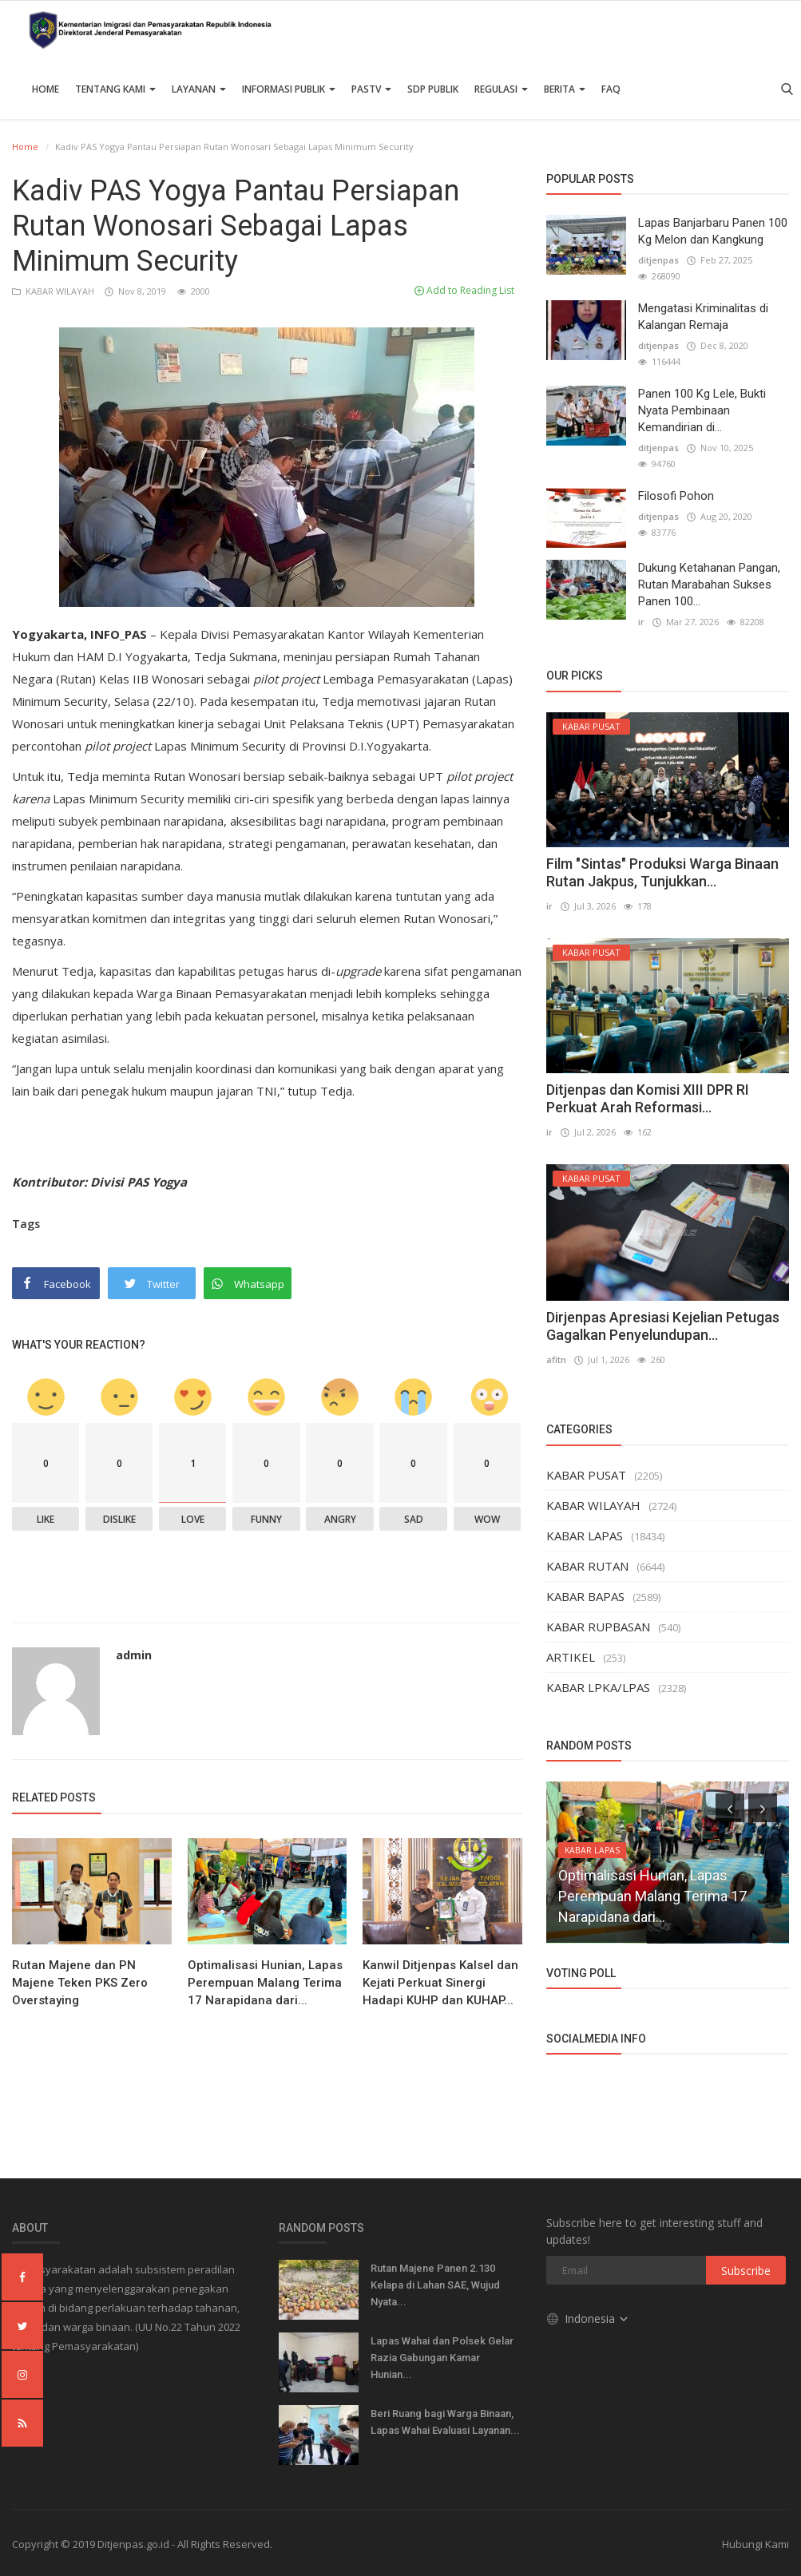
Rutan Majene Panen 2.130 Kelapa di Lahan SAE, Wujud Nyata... (435, 2285)
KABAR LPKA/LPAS (598, 1687)
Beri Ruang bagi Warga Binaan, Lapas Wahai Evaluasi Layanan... (445, 2422)
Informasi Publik (288, 89)
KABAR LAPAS (584, 1536)
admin (134, 1655)
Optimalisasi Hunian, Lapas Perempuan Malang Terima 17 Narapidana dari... (265, 1982)
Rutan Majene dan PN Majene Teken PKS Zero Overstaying (80, 1982)
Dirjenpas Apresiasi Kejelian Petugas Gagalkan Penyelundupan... (662, 1326)
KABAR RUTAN (587, 1566)
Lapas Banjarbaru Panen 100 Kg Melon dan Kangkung (712, 231)
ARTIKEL (570, 1657)
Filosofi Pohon (676, 496)
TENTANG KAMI (115, 89)
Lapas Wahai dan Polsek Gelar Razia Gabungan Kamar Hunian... (442, 2357)
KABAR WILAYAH (54, 291)
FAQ (611, 89)
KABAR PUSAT (586, 1475)
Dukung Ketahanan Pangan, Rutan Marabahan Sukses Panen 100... (709, 584)
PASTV (371, 89)
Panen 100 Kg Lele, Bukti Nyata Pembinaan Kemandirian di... (702, 410)
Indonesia (588, 2318)
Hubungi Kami (755, 2544)
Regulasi (501, 89)
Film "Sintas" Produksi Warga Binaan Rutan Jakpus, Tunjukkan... (662, 872)
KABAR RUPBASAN (598, 1627)
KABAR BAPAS (585, 1596)
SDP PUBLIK (432, 89)
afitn (556, 1359)
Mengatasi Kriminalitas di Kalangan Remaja (703, 316)
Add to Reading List (464, 290)
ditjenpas (658, 260)
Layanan (199, 89)
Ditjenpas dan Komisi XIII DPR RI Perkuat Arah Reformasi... (647, 1098)
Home (45, 89)
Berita (564, 89)
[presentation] (730, 1807)
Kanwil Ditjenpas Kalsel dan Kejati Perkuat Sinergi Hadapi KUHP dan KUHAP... (440, 1982)
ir (641, 622)
